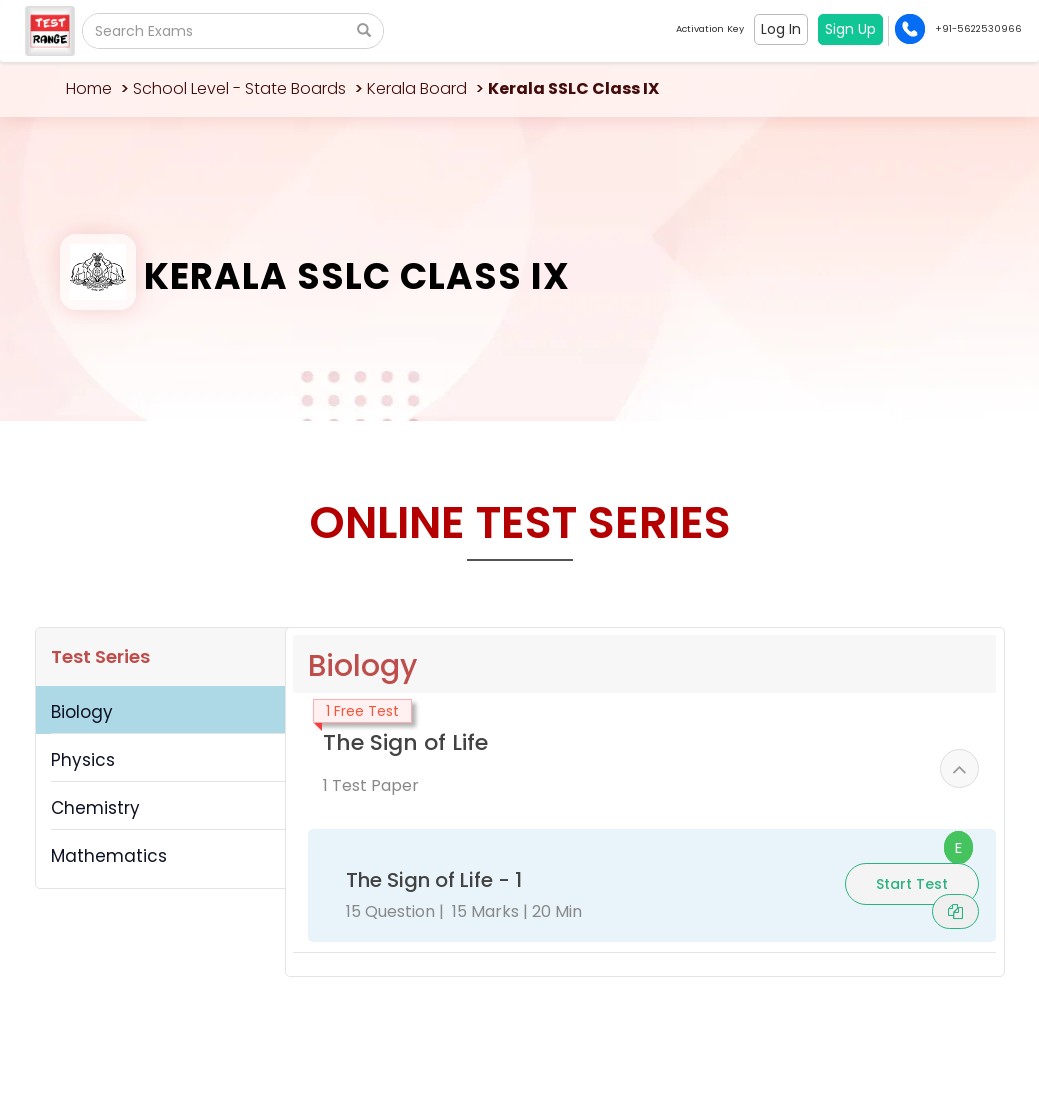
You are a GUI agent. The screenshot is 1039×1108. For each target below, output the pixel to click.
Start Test (912, 884)
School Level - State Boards (239, 88)
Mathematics (109, 856)
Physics (83, 760)
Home (89, 88)
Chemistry (95, 808)
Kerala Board (417, 88)
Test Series (100, 656)
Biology (82, 712)
